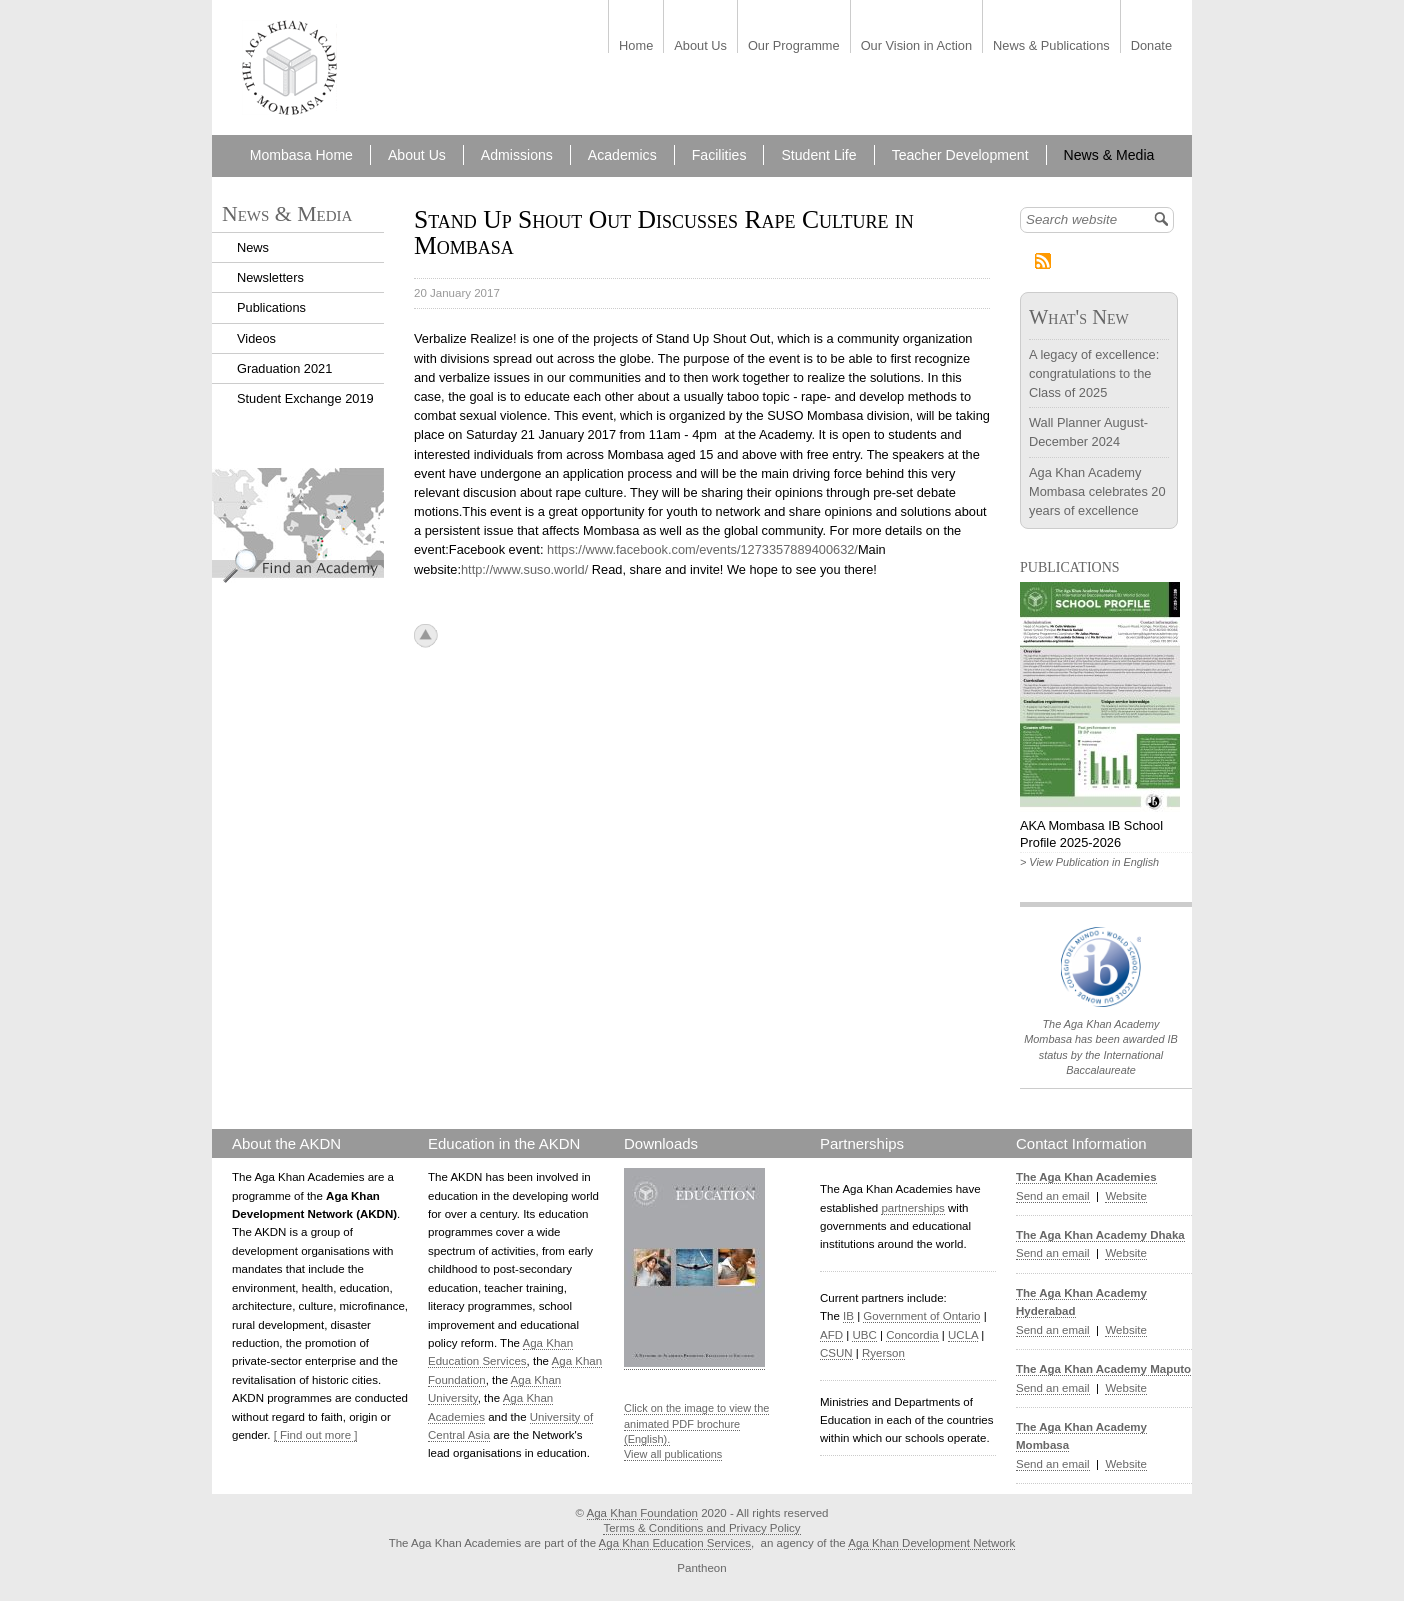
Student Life (818, 155)
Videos (256, 338)
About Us (700, 46)
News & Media (1109, 155)
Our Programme (794, 46)
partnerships (912, 1208)
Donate (1151, 46)
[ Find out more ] (316, 1435)
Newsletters (270, 277)
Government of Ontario (921, 1316)
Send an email (1053, 1196)
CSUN (836, 1353)
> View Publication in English (1089, 862)
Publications (271, 307)
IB (848, 1316)
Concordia (912, 1335)
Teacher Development (960, 155)
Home (636, 46)
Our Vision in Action (916, 46)
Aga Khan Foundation (642, 1513)
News (253, 247)
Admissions (517, 155)
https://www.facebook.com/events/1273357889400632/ (702, 549)
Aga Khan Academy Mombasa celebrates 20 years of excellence (1097, 491)
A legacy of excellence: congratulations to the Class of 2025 (1094, 373)
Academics (622, 155)
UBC (864, 1335)
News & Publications (1051, 46)
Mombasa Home (301, 155)
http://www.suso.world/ (524, 569)
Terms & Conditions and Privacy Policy (701, 1528)
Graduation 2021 (284, 368)
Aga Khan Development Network (931, 1543)
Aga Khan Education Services (675, 1543)
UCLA (963, 1335)
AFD (831, 1335)
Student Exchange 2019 (305, 398)
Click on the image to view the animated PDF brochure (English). (696, 1423)
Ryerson (883, 1353)
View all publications (673, 1454)
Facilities (719, 155)
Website (1125, 1196)
